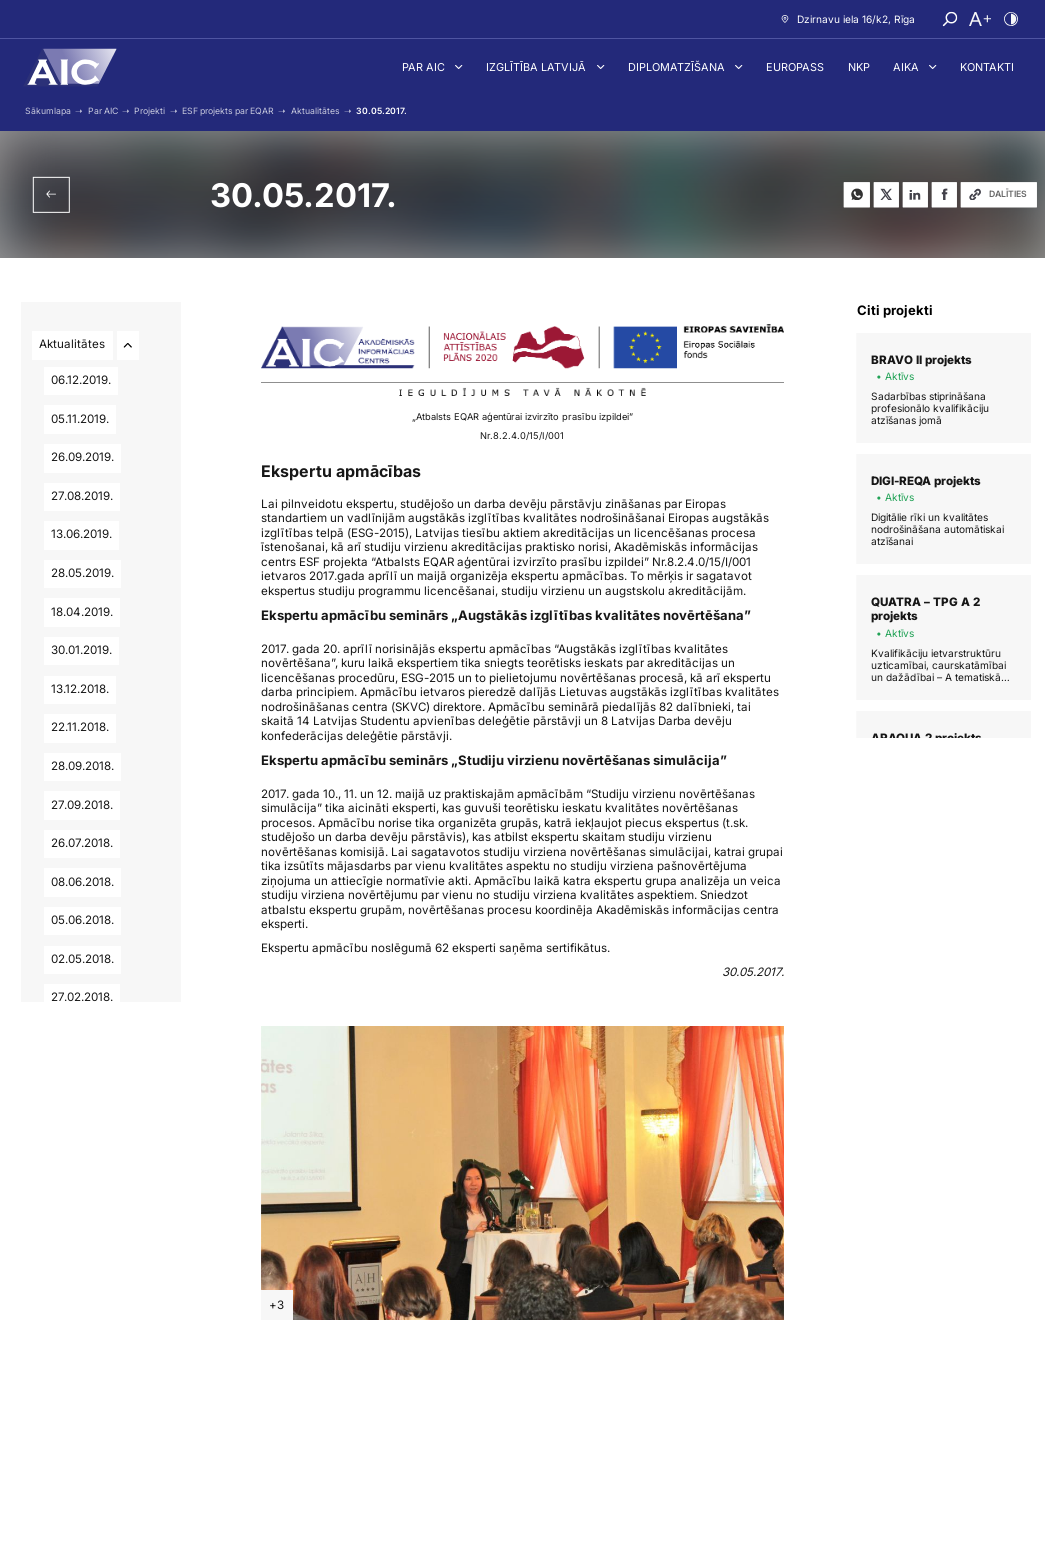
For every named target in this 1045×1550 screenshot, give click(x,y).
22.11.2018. (80, 727)
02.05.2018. (82, 959)
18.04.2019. (82, 612)
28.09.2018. (82, 766)
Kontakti (987, 67)
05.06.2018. (82, 920)
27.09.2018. (82, 805)
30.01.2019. (81, 650)
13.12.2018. (80, 689)
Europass (795, 67)
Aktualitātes (73, 344)
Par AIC (425, 67)
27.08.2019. (82, 496)
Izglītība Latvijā (537, 67)
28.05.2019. (82, 573)
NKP (859, 67)
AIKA (907, 67)
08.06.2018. (82, 882)
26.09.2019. (82, 457)
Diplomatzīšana (678, 67)
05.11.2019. (80, 419)
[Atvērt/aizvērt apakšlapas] (128, 345)
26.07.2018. (82, 843)
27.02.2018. (82, 997)
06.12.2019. (81, 380)
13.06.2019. (81, 534)
